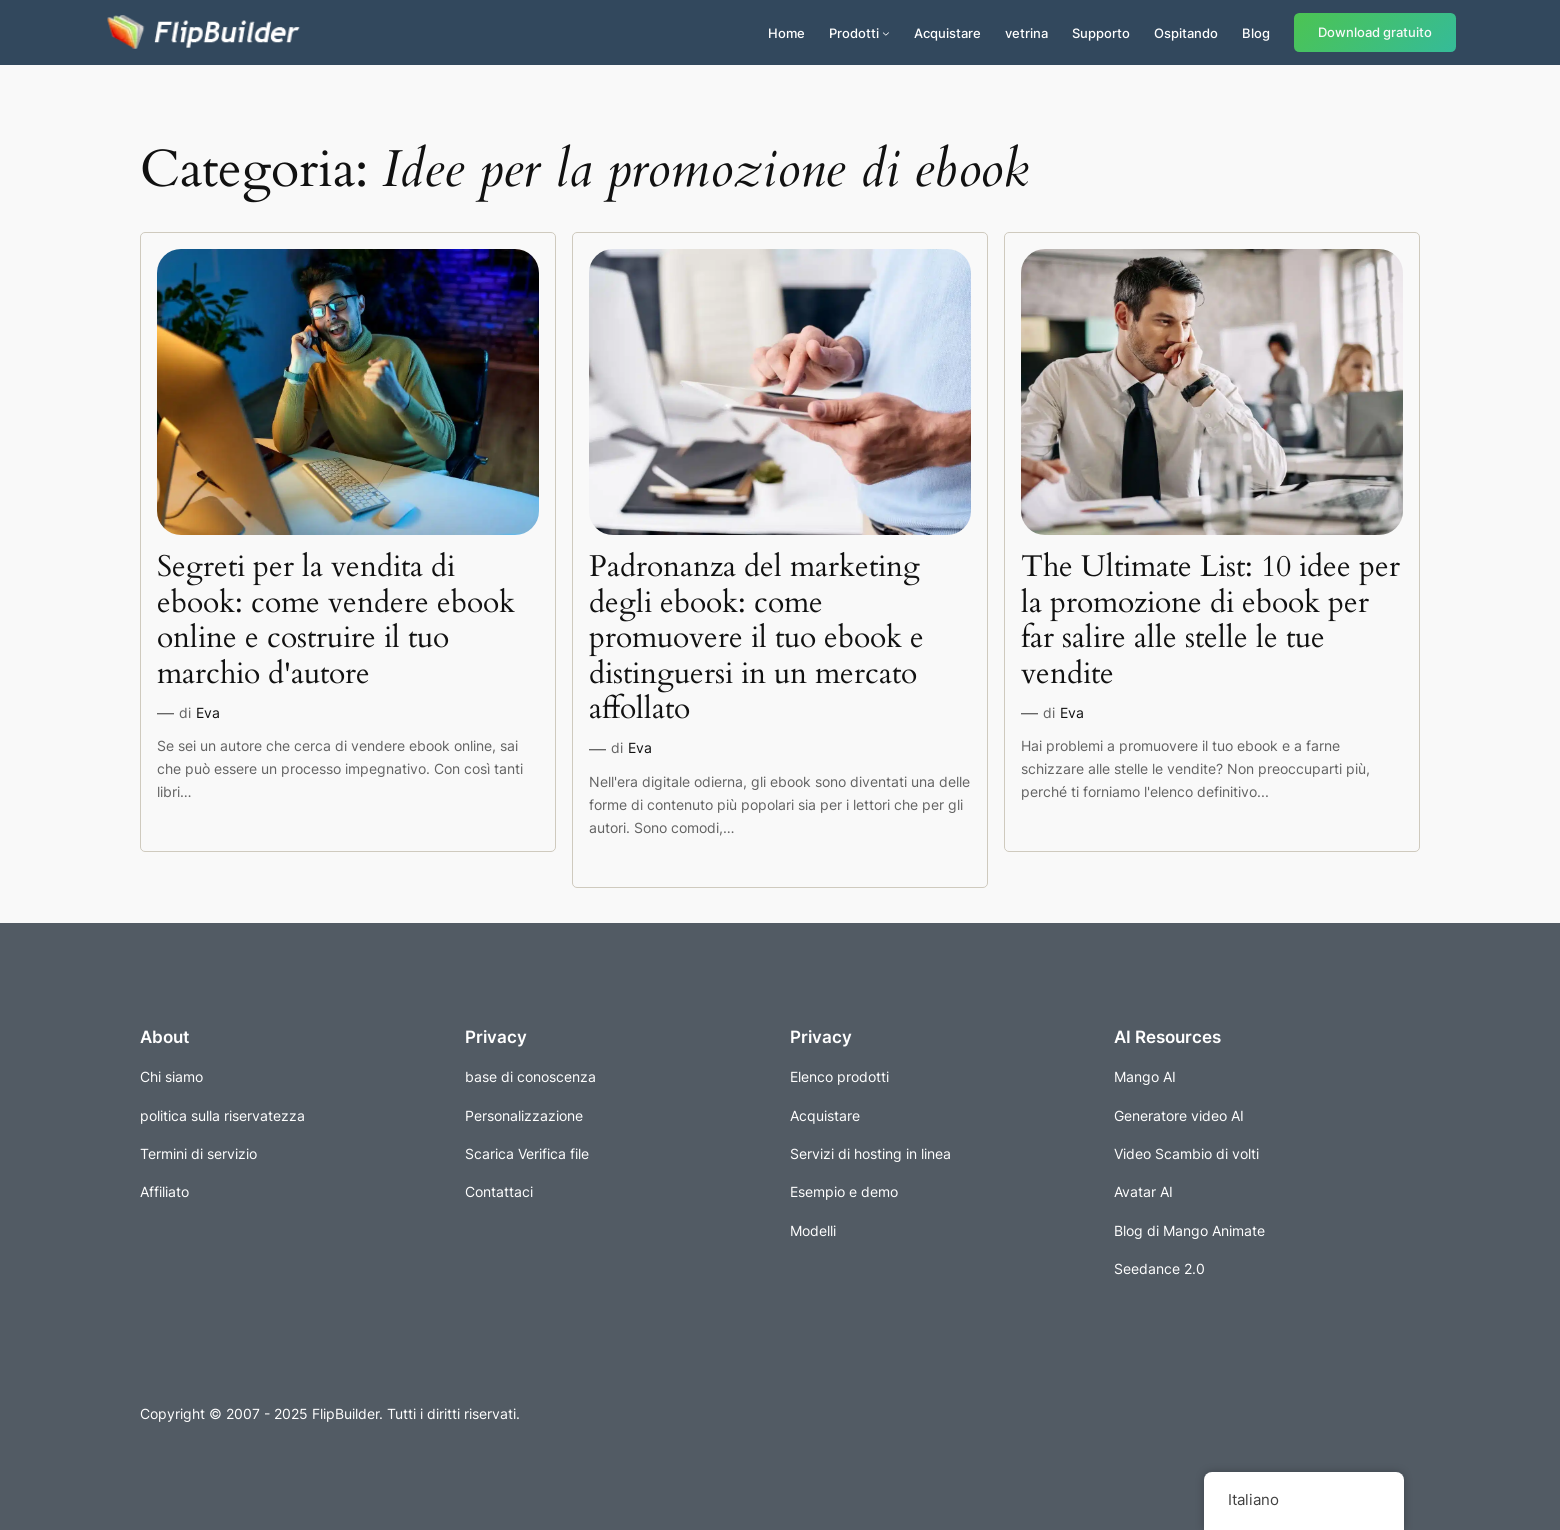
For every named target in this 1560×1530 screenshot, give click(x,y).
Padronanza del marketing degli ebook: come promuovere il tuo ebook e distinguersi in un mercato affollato (756, 639)
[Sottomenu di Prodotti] (886, 33)
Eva (208, 712)
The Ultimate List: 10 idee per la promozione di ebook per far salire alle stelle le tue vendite (1210, 621)
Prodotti (854, 33)
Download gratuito (1375, 32)
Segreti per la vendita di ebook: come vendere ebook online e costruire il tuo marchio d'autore (336, 621)
